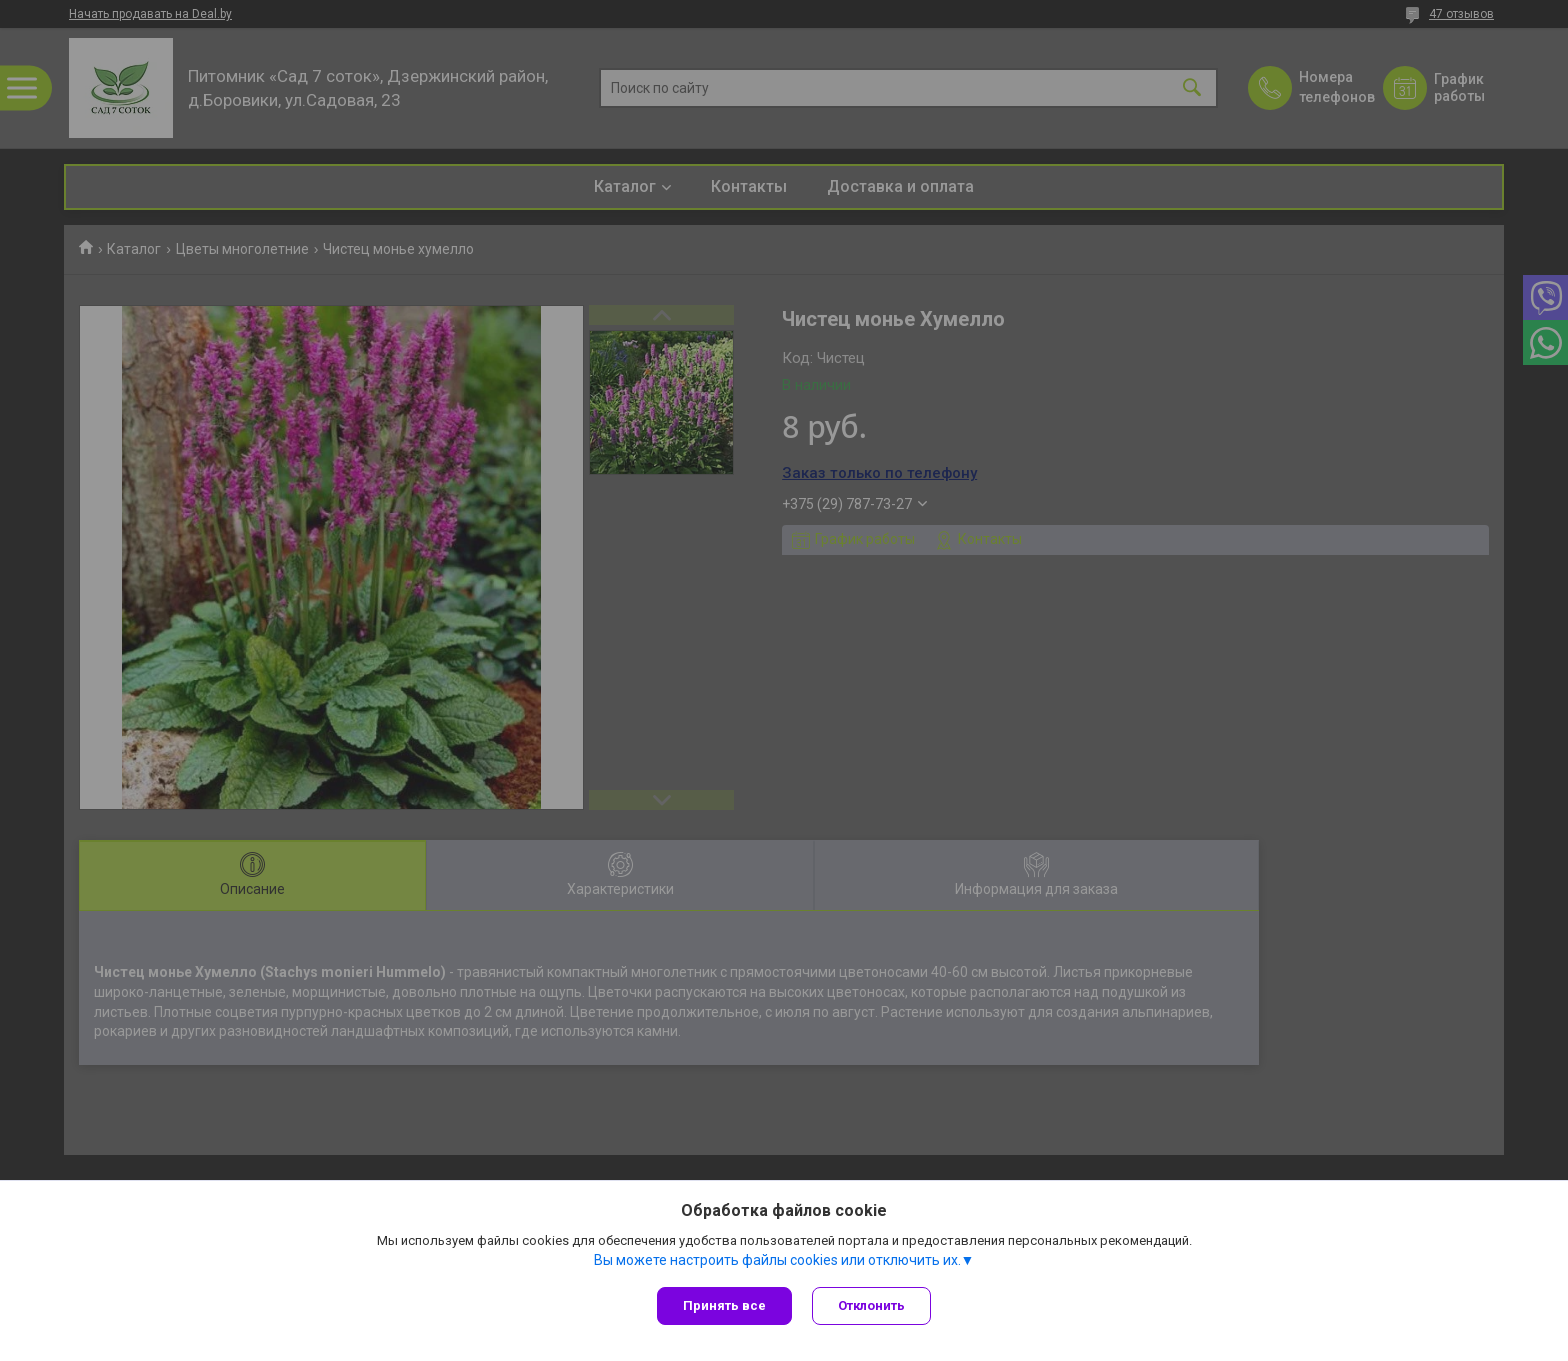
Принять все (724, 1305)
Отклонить (871, 1305)
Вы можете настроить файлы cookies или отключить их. (777, 1260)
